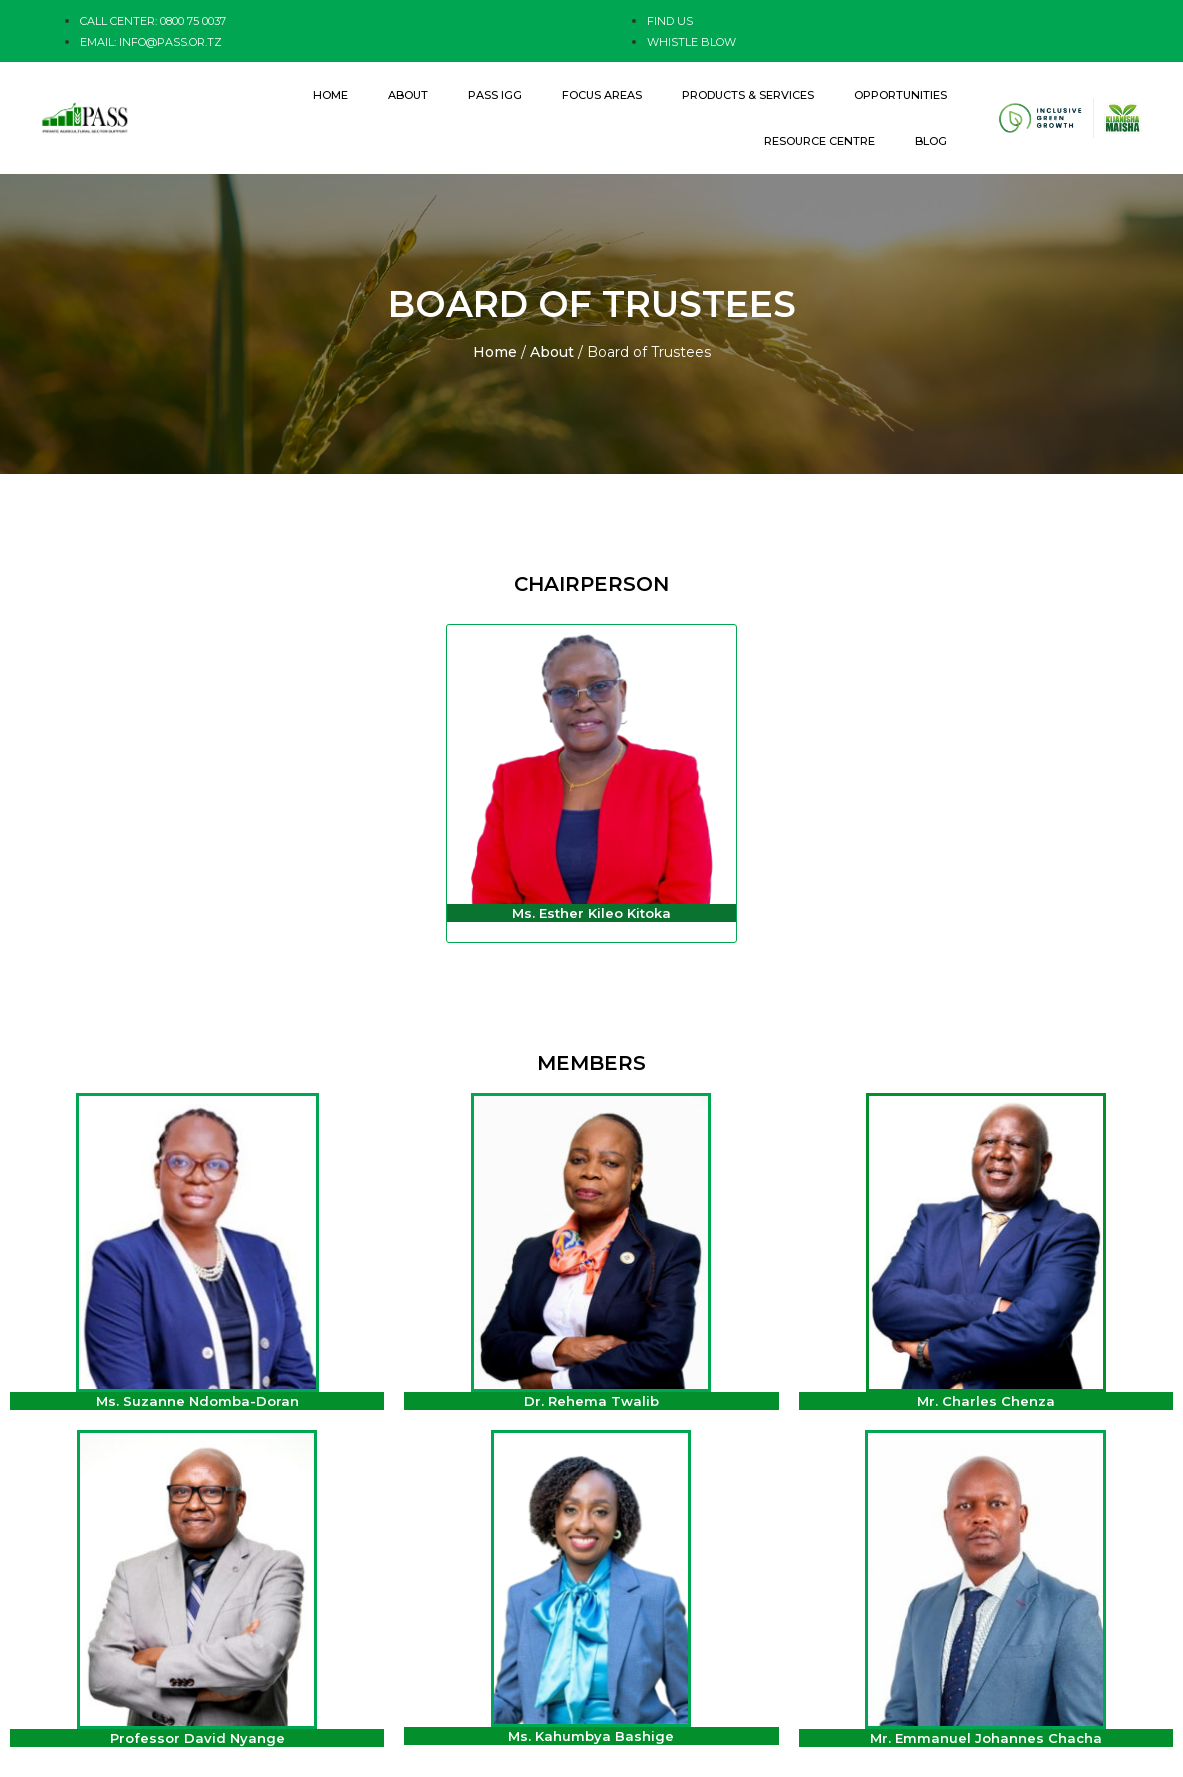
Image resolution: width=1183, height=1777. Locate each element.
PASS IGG (495, 95)
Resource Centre (819, 141)
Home (330, 95)
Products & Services (748, 95)
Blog (931, 141)
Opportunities (900, 95)
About (408, 95)
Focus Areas (602, 95)
